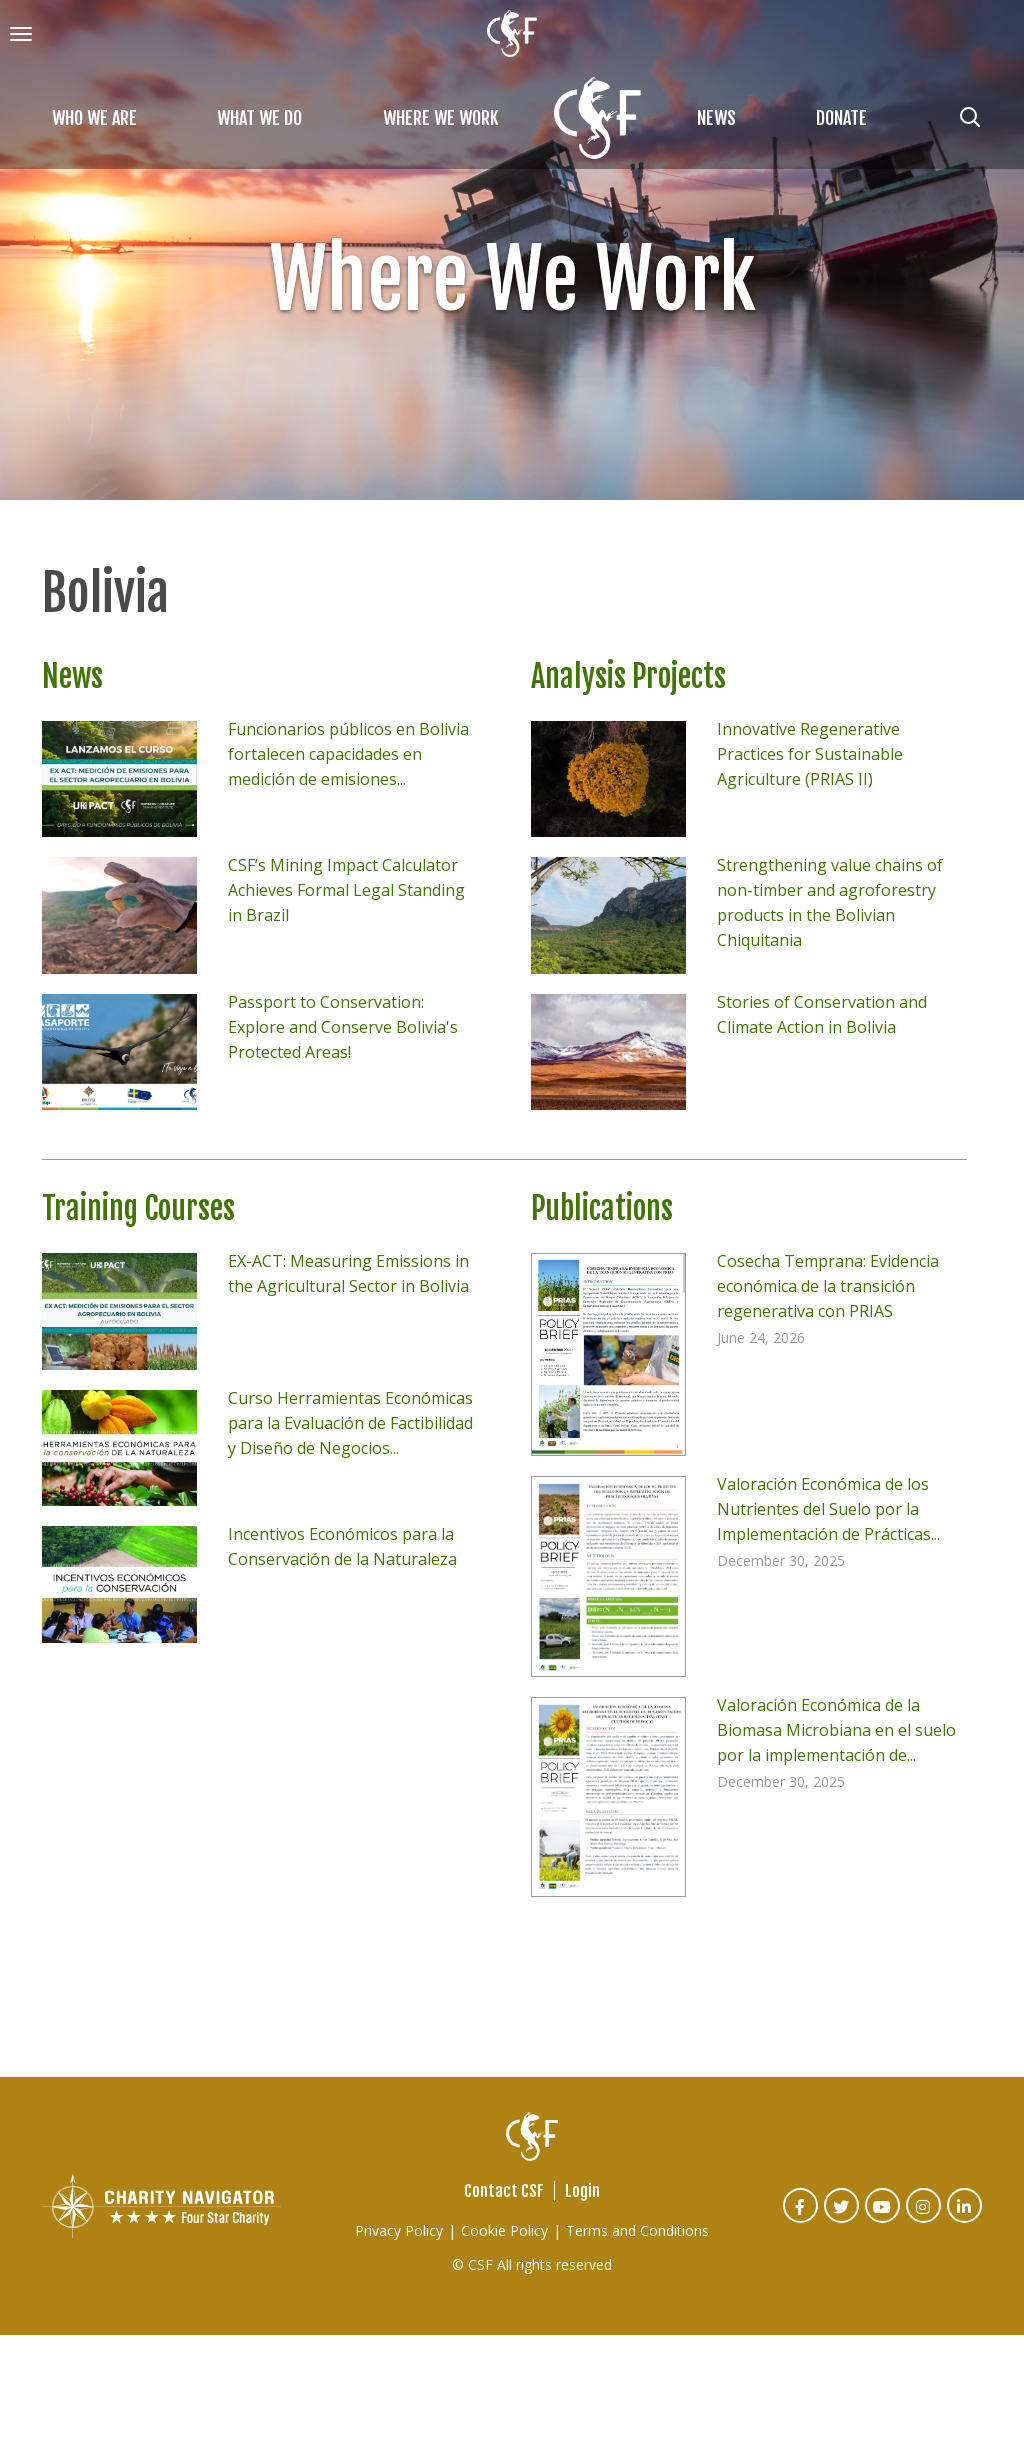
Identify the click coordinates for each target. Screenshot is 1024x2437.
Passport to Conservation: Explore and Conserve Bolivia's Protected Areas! (343, 1027)
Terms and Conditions (637, 2230)
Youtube (883, 2219)
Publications (602, 1208)
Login (582, 2191)
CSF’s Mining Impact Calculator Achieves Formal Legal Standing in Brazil (346, 890)
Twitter (842, 2219)
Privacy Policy (399, 2230)
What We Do (259, 118)
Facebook (801, 2219)
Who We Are (94, 118)
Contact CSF (504, 2191)
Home (597, 118)
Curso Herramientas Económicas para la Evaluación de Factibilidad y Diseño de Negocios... (350, 1423)
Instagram (924, 2219)
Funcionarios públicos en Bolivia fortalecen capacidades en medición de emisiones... (348, 754)
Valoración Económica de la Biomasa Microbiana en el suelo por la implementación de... (836, 1730)
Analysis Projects (628, 676)
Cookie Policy (504, 2230)
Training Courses (138, 1208)
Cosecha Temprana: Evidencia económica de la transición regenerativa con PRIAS (828, 1286)
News (716, 118)
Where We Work (441, 118)
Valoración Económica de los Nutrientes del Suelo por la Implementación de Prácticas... (828, 1509)
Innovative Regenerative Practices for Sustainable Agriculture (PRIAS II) (810, 754)
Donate (841, 118)
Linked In (965, 2219)
